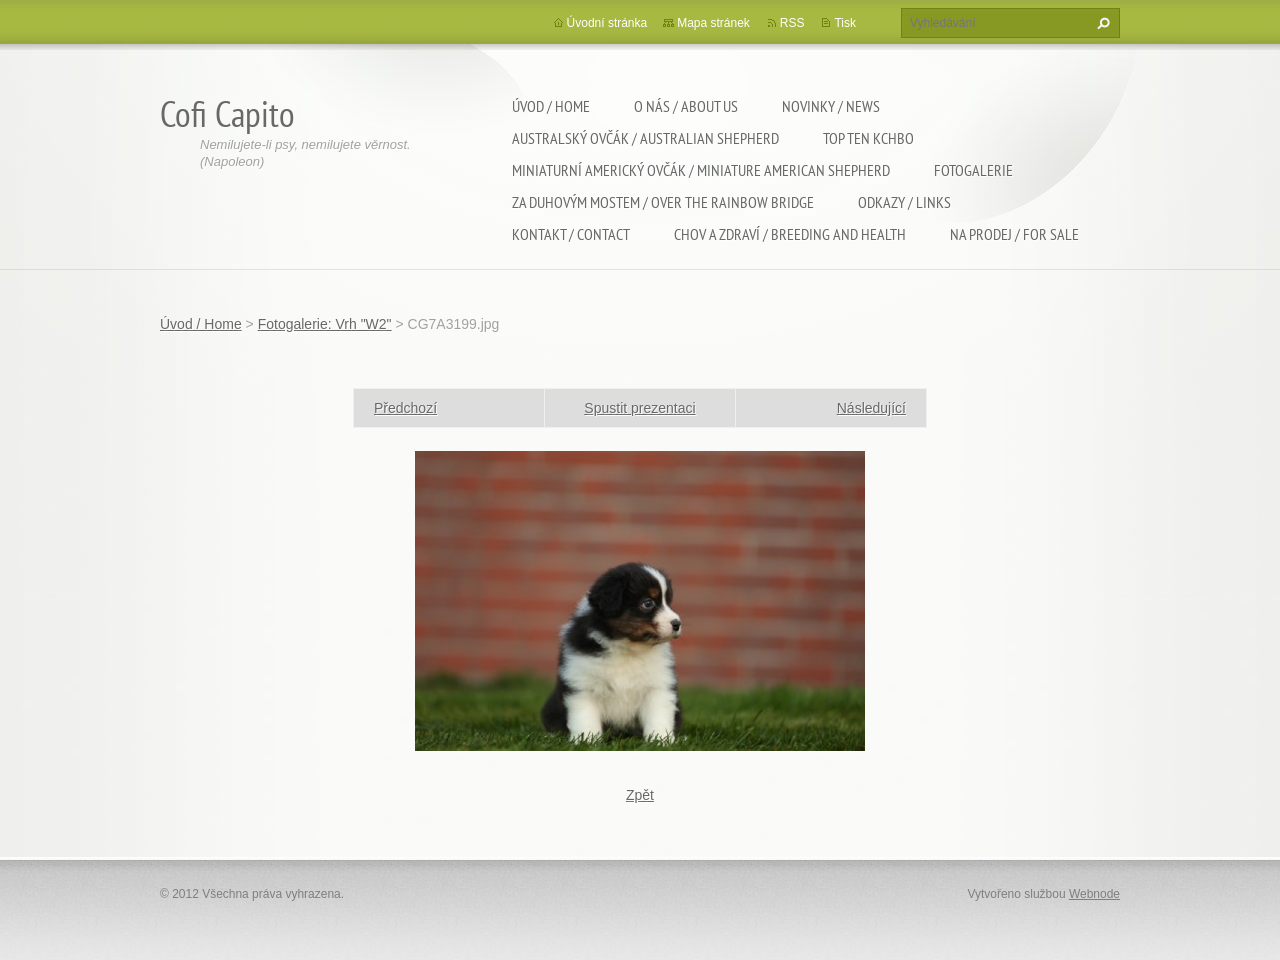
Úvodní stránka (607, 23)
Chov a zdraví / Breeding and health (790, 234)
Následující (871, 408)
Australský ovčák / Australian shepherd (645, 138)
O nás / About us (686, 106)
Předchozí (405, 408)
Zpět (640, 795)
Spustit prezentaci (639, 408)
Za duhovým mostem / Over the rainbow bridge (663, 202)
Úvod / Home (551, 106)
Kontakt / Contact (571, 234)
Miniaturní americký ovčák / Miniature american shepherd (701, 170)
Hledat (1101, 23)
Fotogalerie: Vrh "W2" (325, 324)
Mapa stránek (713, 23)
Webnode (1094, 894)
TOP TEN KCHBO (868, 138)
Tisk (845, 23)
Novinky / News (831, 106)
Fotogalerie (973, 170)
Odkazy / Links (904, 202)
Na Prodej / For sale (1014, 234)
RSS (792, 23)
